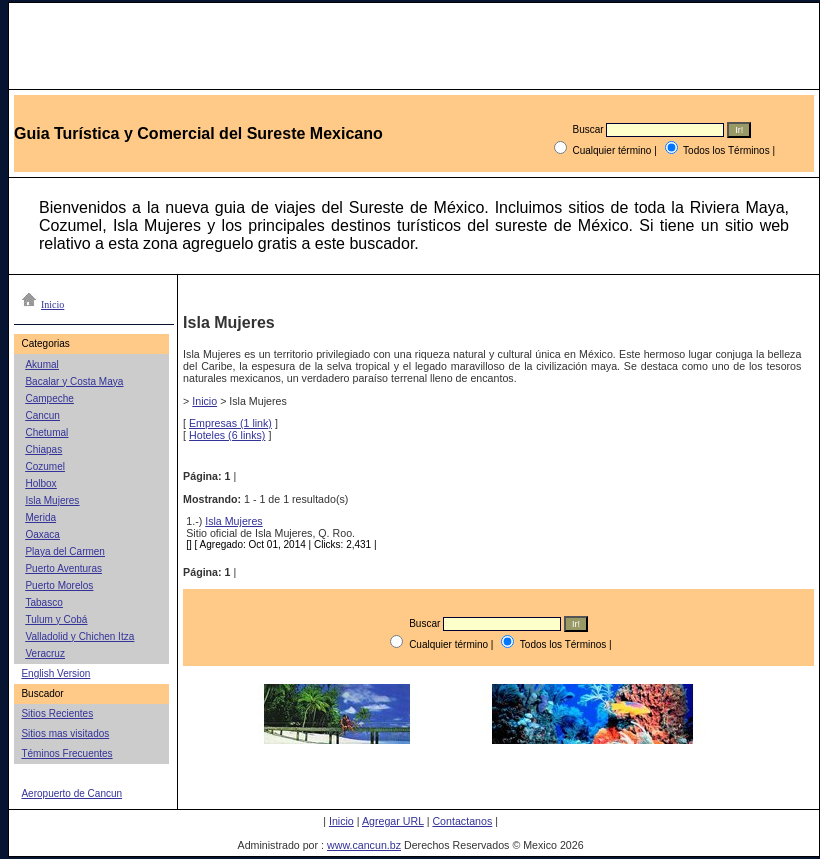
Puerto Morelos (59, 585)
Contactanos (462, 821)
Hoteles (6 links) (227, 435)
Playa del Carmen (64, 551)
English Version (55, 673)
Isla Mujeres (52, 500)
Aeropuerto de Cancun (71, 793)
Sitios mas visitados (65, 733)
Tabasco (43, 602)
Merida (40, 517)
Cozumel (44, 466)
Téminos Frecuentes (66, 753)
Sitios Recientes (57, 713)
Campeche (49, 398)
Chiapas (43, 449)
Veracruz (44, 653)
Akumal (41, 364)
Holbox (40, 483)
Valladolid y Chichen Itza (79, 636)
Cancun (42, 415)
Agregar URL (393, 821)
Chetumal (46, 432)
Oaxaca (42, 534)
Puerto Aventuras (63, 568)
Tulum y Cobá (56, 619)
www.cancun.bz (364, 845)
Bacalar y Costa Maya (74, 381)
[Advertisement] (492, 774)
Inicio (204, 401)
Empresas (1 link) (230, 423)
